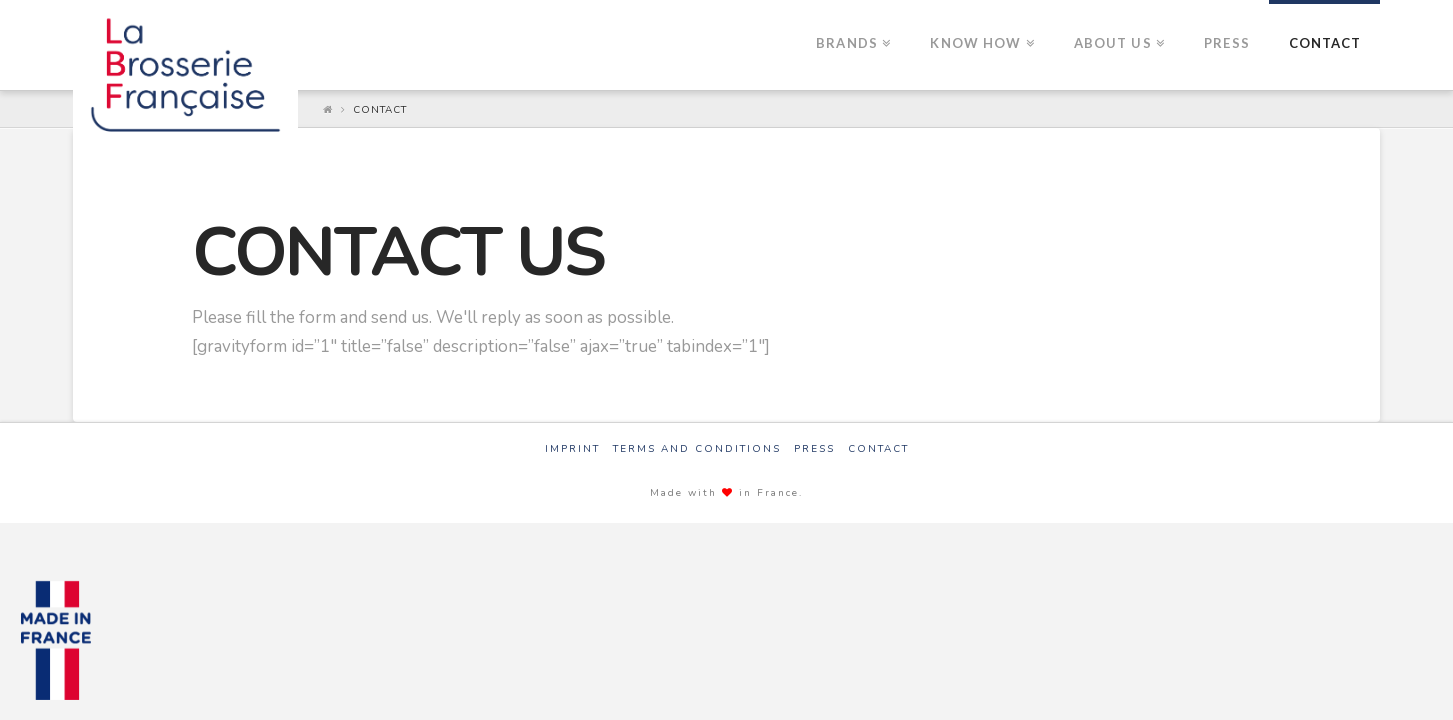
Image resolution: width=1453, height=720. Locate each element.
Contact (380, 110)
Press (814, 449)
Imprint (572, 449)
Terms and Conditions (697, 449)
